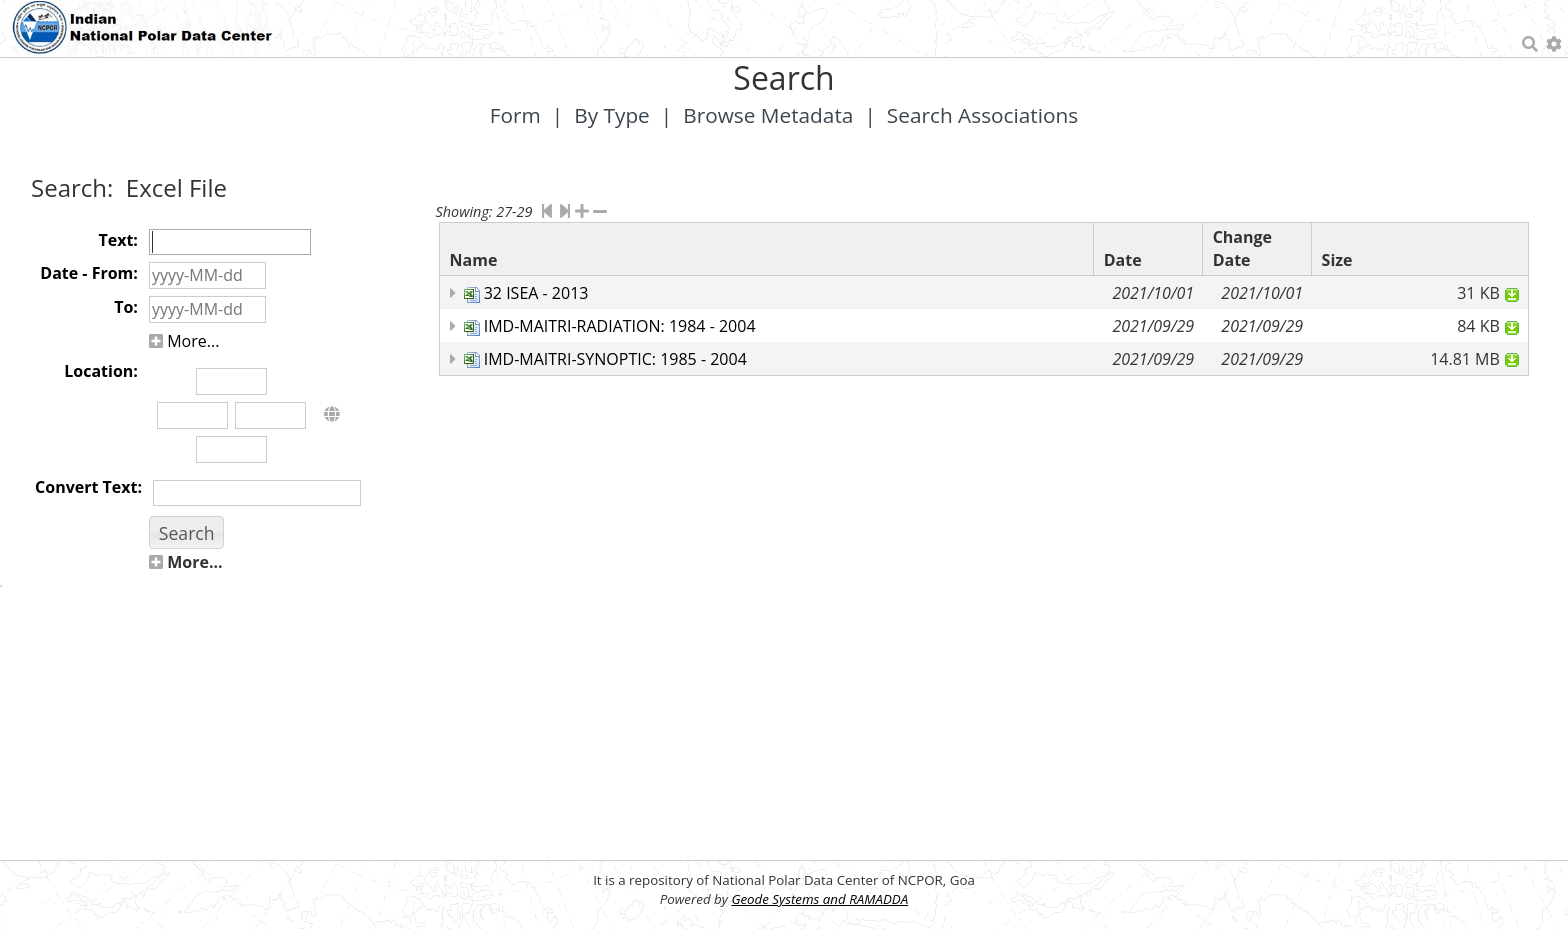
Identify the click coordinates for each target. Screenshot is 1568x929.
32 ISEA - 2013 (536, 293)
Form (515, 115)
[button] (186, 532)
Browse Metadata (768, 115)
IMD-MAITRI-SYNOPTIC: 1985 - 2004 (615, 359)
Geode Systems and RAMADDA (819, 899)
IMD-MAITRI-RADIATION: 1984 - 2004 (620, 326)
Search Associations (982, 115)
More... (184, 341)
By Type (612, 115)
